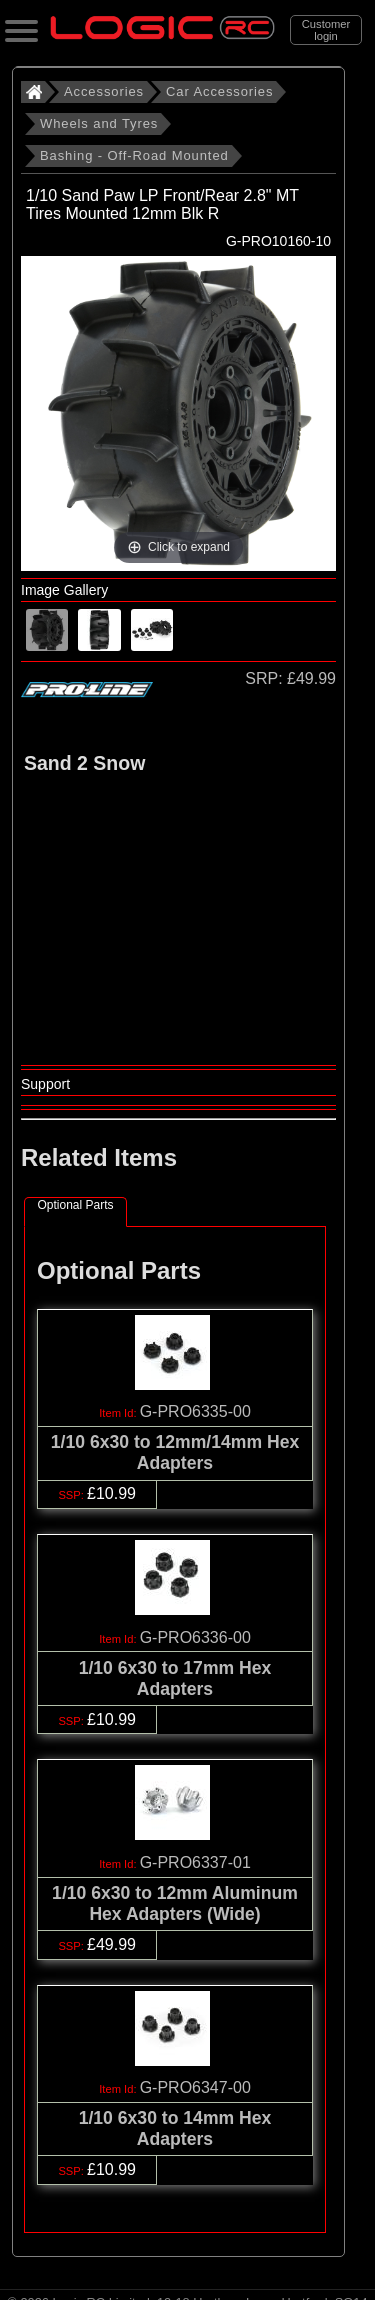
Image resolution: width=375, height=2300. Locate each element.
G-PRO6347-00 (195, 2087)
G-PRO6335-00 (195, 1411)
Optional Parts (75, 1205)
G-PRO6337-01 (195, 1862)
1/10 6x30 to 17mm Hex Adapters (175, 1678)
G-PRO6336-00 (195, 1637)
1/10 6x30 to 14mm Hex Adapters (175, 2128)
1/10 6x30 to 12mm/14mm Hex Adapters (175, 1452)
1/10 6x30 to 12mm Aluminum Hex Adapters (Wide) (175, 1903)
